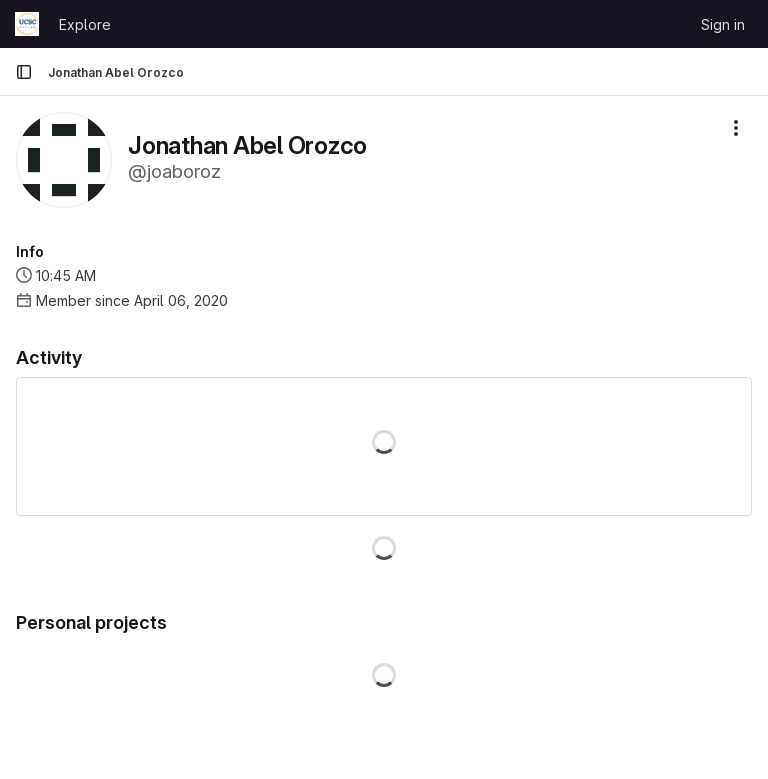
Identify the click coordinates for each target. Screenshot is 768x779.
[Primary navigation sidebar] (24, 72)
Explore (85, 24)
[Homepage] (27, 24)
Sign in (723, 24)
